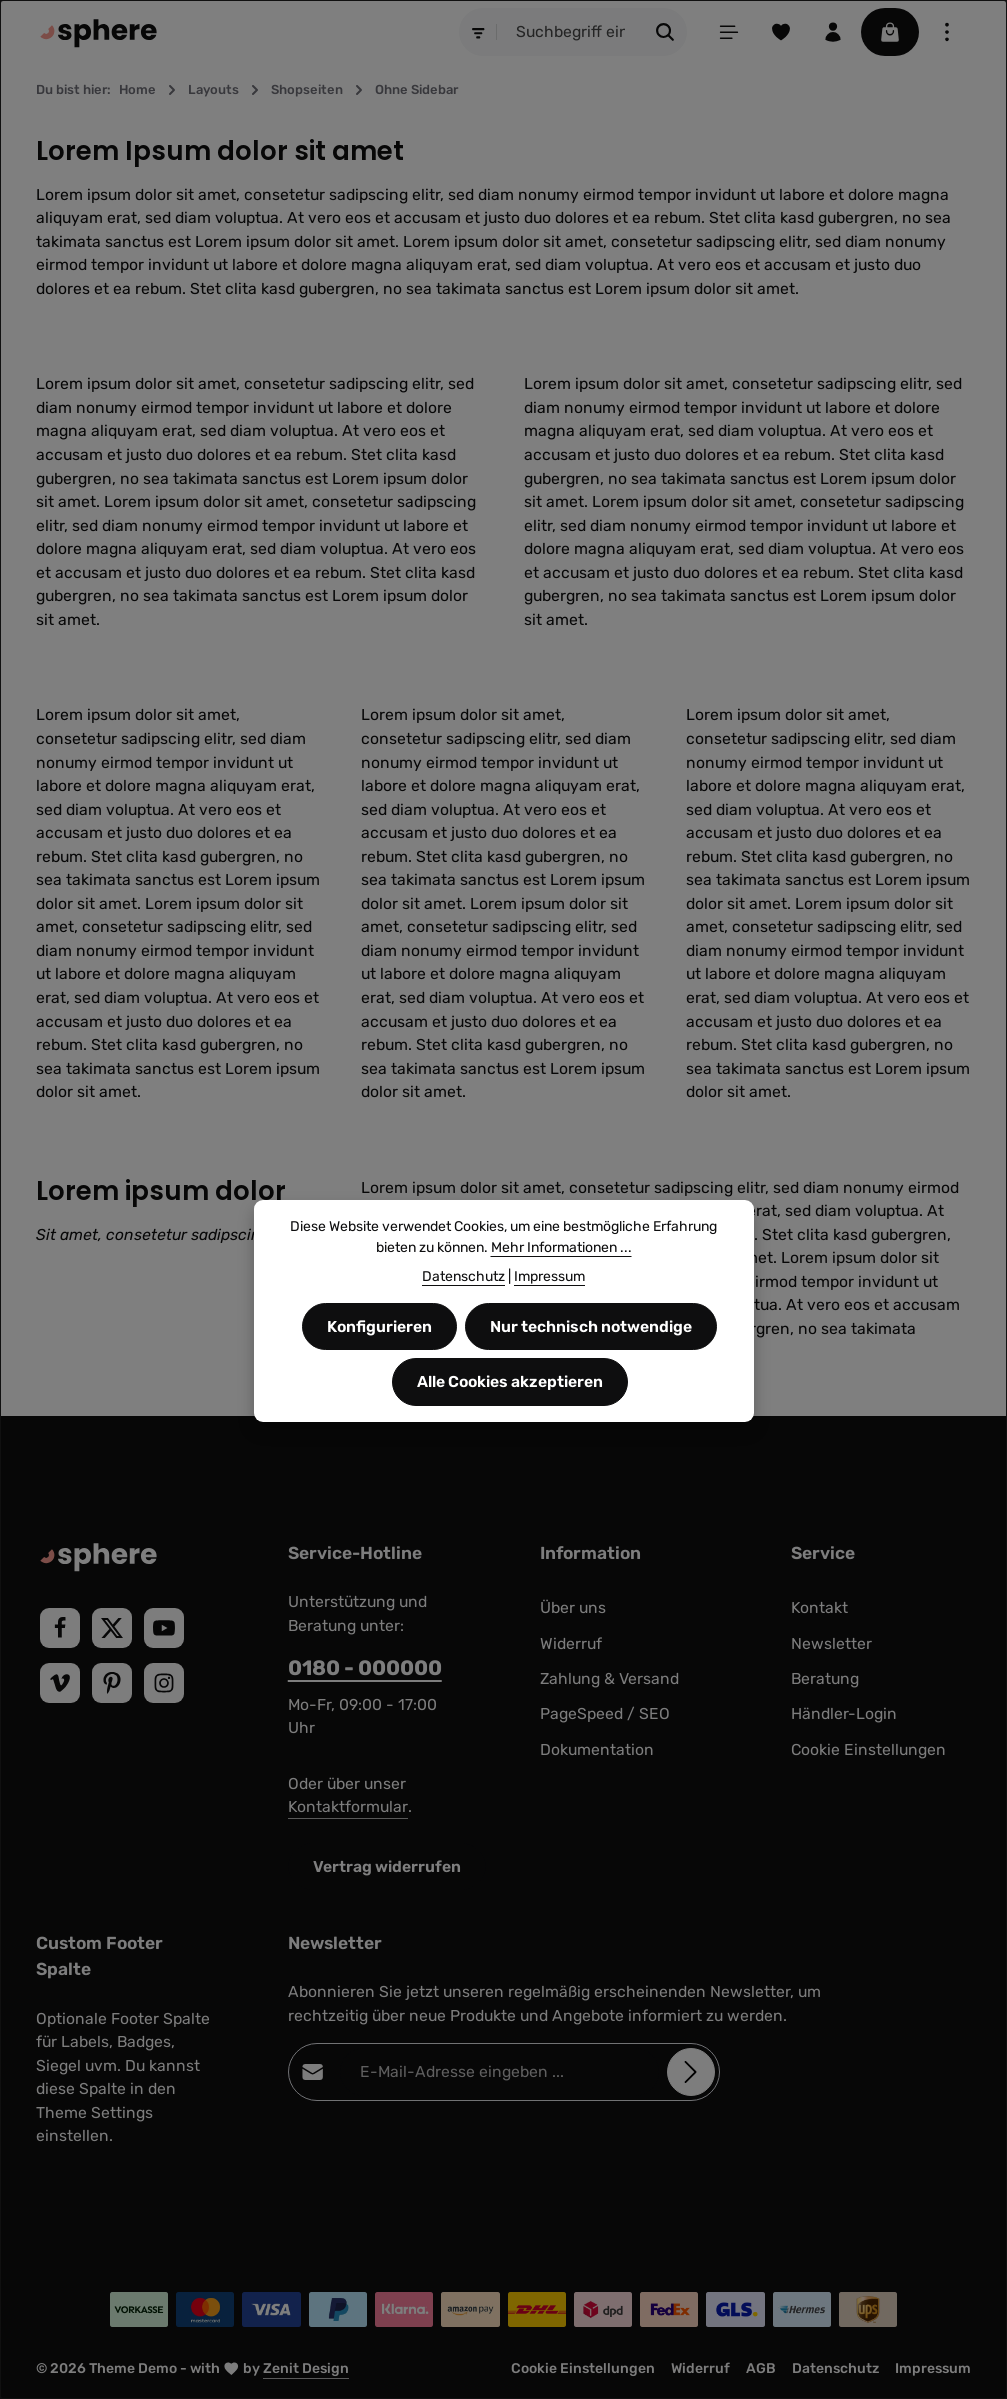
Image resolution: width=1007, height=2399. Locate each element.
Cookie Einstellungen (868, 1749)
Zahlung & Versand (609, 1678)
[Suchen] (665, 32)
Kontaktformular (348, 1806)
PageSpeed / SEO (605, 1713)
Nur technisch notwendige (591, 1360)
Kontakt (819, 1607)
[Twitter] (112, 1628)
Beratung (825, 1678)
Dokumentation (597, 1749)
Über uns (573, 1607)
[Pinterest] (112, 1683)
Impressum (933, 2368)
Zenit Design (306, 2368)
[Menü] (729, 32)
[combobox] (571, 32)
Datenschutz (835, 2368)
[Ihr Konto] (833, 32)
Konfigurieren (379, 1360)
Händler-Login (844, 1713)
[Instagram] (164, 1683)
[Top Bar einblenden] (947, 32)
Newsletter (831, 1643)
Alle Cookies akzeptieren (510, 1415)
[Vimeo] (60, 1683)
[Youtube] (164, 1628)
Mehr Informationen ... (561, 1281)
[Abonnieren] (691, 2073)
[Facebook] (60, 1628)
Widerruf (571, 1643)
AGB (761, 2368)
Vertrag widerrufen (387, 1866)
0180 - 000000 (365, 1668)
